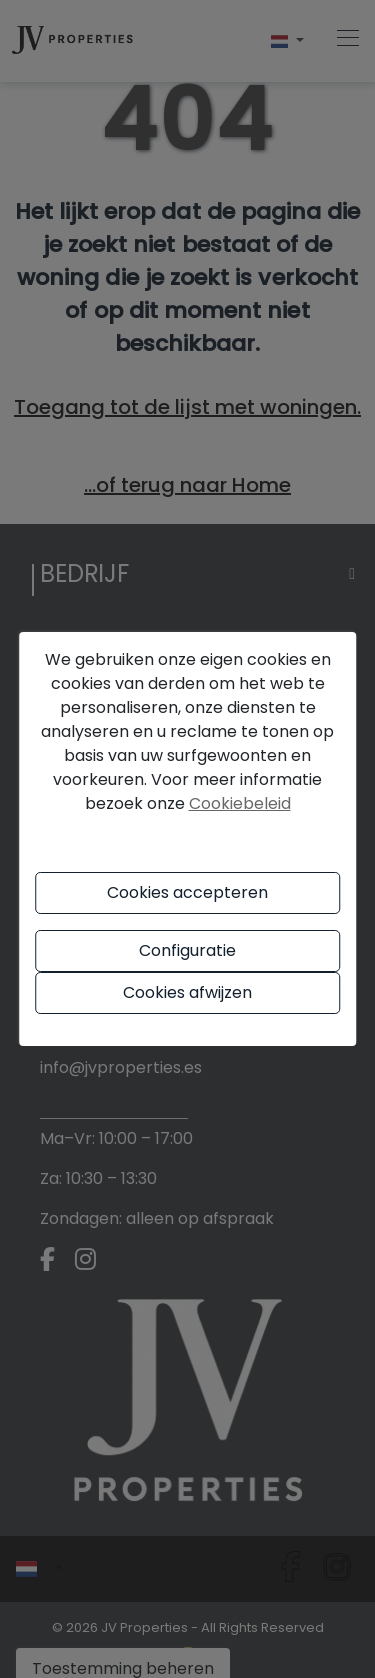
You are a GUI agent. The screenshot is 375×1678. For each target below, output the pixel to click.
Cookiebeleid (240, 803)
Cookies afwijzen (187, 992)
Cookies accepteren (187, 892)
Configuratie (187, 950)
